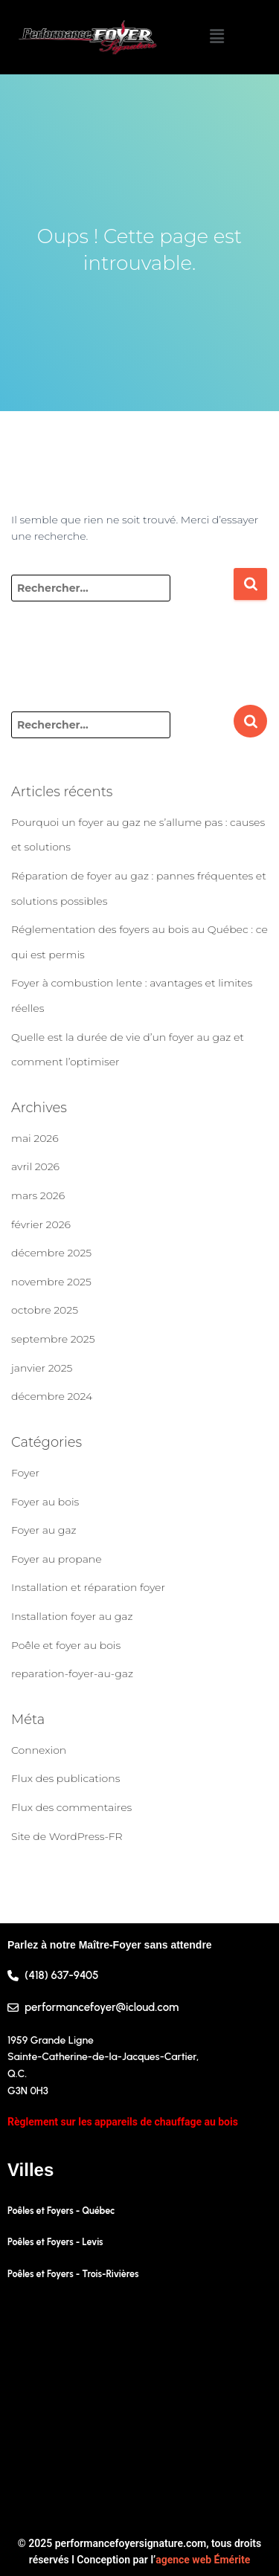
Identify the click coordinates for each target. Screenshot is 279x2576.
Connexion (38, 1750)
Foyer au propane (56, 1559)
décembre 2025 (51, 1252)
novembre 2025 (51, 1281)
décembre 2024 (51, 1396)
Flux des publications (65, 1778)
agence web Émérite (202, 2560)
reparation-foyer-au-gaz (72, 1673)
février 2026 (41, 1224)
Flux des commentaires (71, 1807)
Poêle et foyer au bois (66, 1645)
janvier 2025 (41, 1368)
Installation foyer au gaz (72, 1616)
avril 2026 (35, 1166)
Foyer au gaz (44, 1530)
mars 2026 (38, 1195)
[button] (216, 37)
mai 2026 (35, 1138)
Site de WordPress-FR (67, 1836)
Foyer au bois (45, 1501)
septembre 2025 (53, 1339)
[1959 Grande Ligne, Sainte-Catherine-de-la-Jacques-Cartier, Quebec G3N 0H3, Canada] (139, 2408)
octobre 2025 (44, 1310)
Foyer (25, 1472)
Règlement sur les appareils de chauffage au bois (122, 2122)
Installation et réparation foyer (88, 1587)
